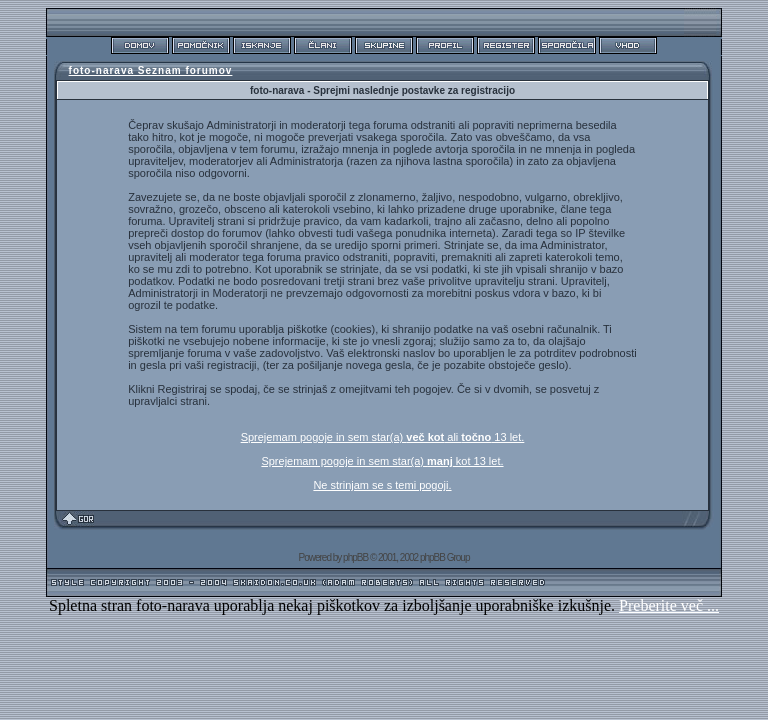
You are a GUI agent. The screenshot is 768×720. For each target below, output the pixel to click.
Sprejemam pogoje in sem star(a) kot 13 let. (382, 461)
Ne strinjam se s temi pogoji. (382, 485)
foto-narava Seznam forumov (151, 70)
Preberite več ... (669, 605)
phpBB (355, 557)
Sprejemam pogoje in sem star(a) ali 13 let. (383, 437)
